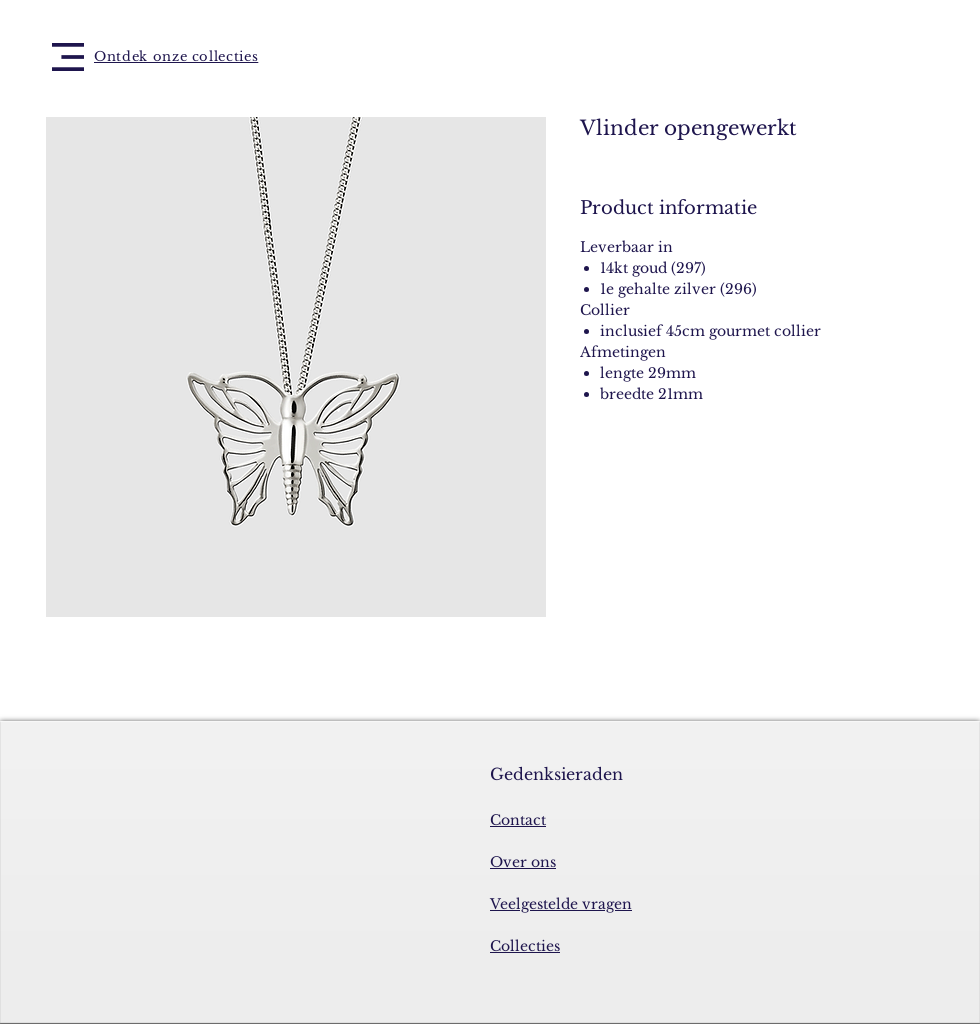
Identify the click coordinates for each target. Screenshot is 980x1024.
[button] (68, 57)
